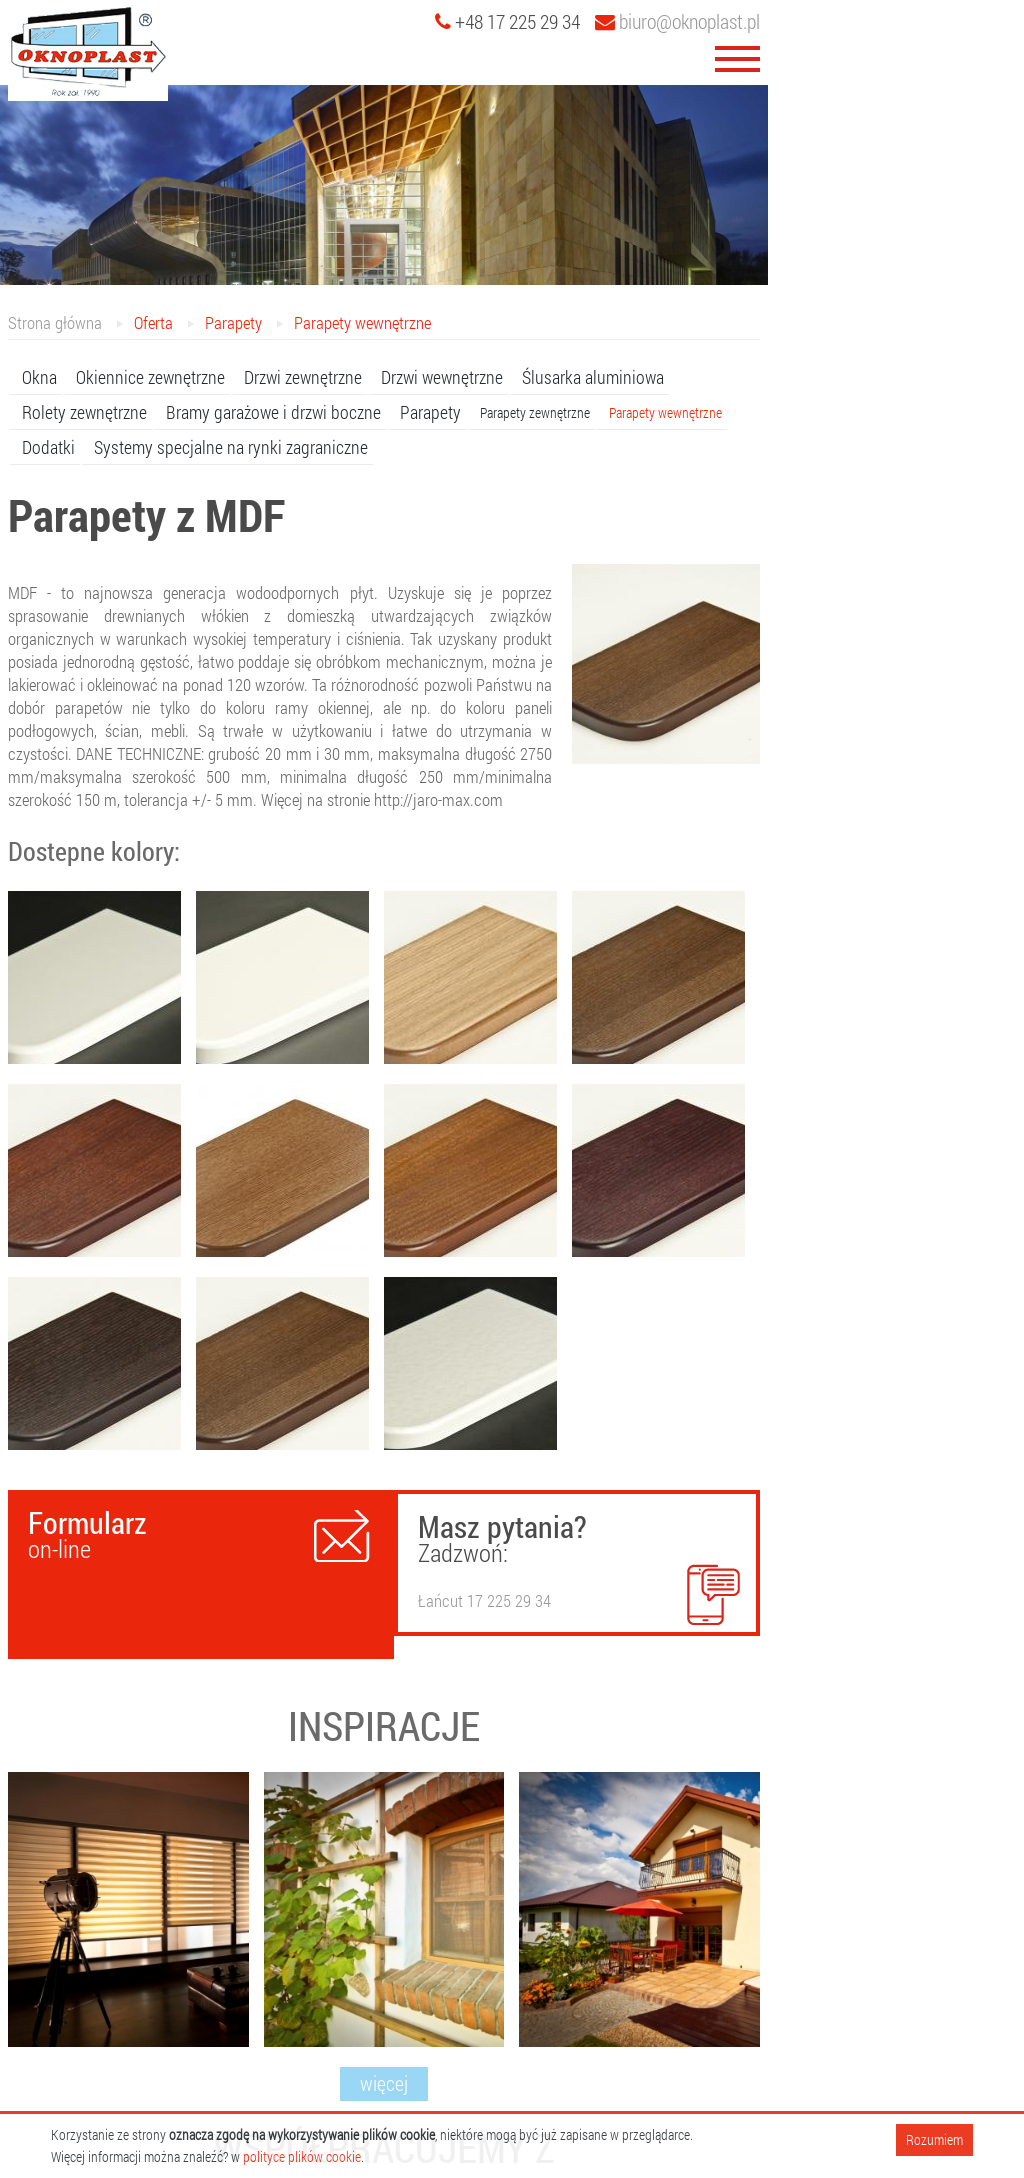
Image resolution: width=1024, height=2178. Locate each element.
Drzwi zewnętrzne (303, 377)
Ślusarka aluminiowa (593, 377)
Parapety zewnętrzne (535, 412)
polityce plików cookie (302, 2156)
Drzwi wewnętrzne (442, 377)
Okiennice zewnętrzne (150, 377)
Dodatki (48, 447)
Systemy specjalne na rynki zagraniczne (231, 447)
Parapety (233, 322)
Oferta (153, 322)
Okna (39, 377)
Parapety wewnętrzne (362, 322)
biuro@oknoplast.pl (677, 21)
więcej (384, 2083)
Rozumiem (934, 2139)
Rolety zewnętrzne (84, 412)
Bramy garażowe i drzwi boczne (273, 412)
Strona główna (55, 322)
